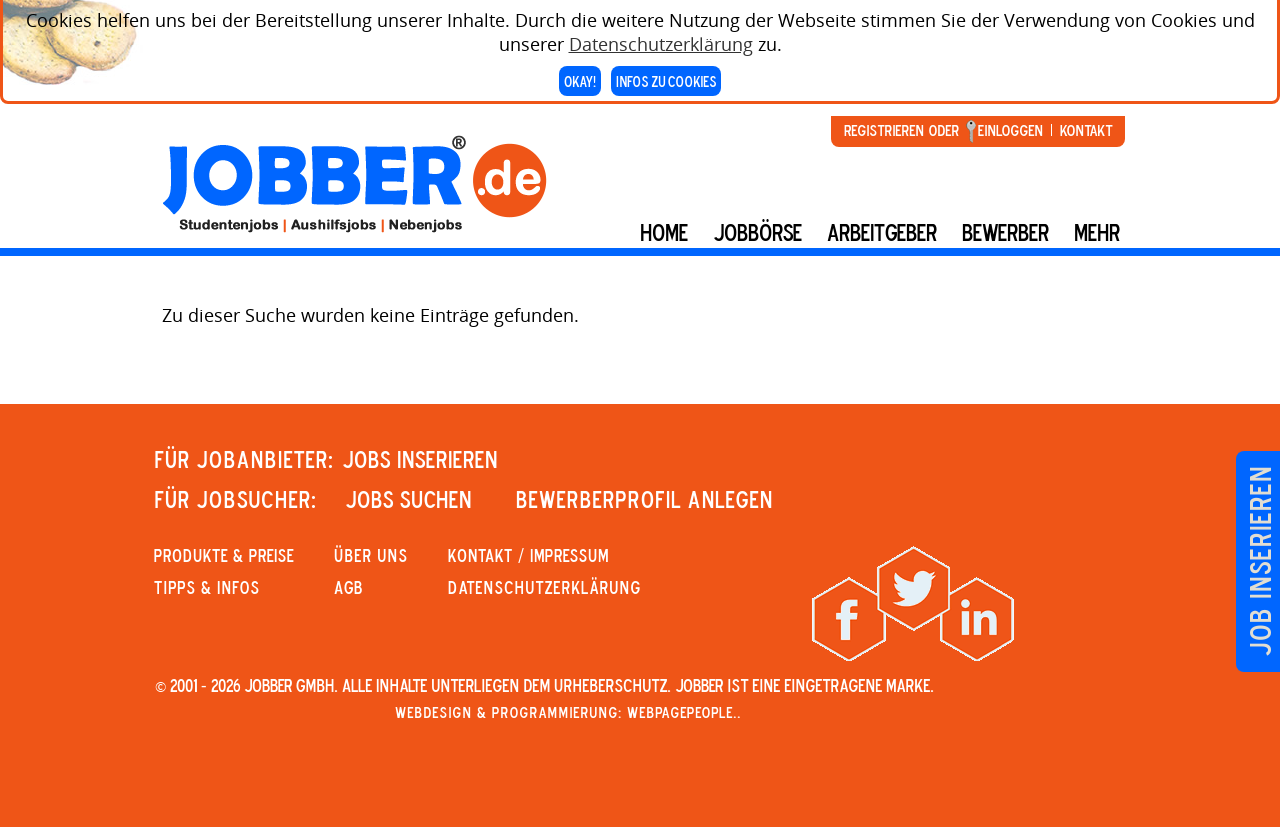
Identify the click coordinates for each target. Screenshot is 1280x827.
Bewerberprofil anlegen (644, 499)
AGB (348, 587)
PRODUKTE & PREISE (224, 555)
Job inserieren (1259, 561)
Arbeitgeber (882, 232)
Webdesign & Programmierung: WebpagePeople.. (568, 712)
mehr (1097, 232)
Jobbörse (757, 232)
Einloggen (1010, 130)
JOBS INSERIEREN (420, 459)
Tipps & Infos (207, 587)
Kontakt (1086, 130)
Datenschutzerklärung (661, 40)
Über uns (371, 555)
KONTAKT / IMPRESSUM (528, 555)
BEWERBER (1005, 232)
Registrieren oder (901, 130)
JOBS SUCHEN (408, 499)
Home (664, 232)
